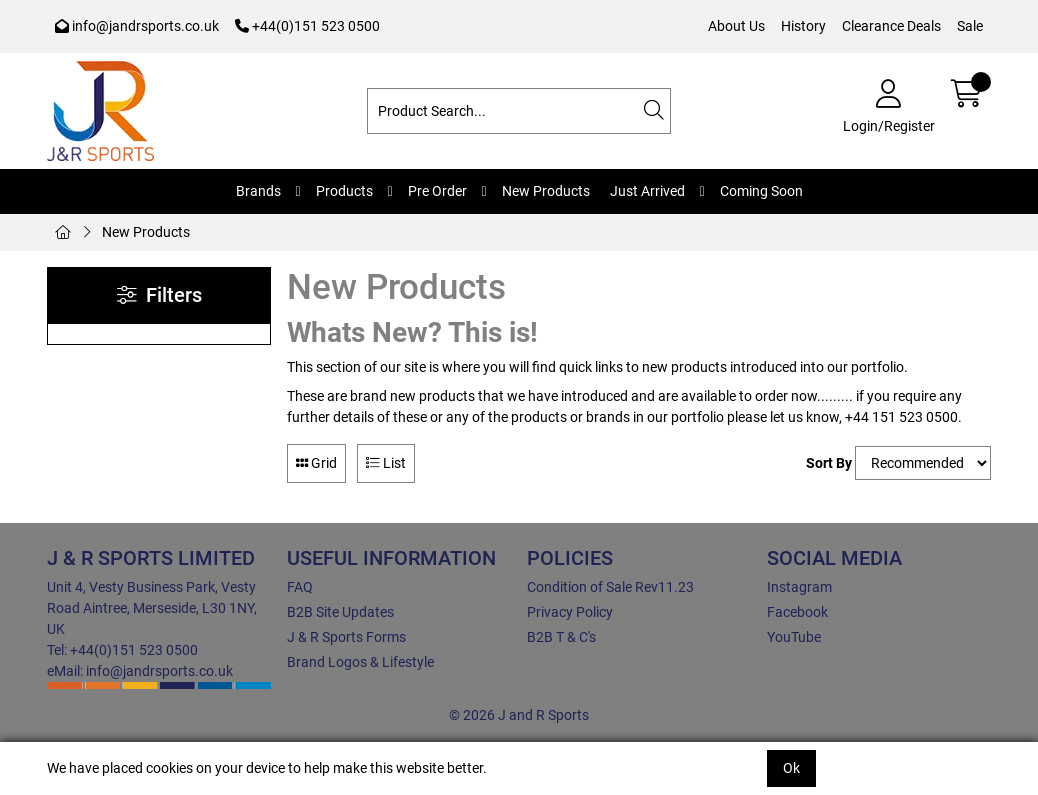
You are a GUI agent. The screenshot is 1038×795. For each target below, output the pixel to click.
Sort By (829, 463)
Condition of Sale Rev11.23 (610, 587)
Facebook (797, 612)
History (803, 26)
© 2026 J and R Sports (519, 715)
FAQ (300, 587)
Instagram (799, 587)
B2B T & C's (561, 637)
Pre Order (437, 191)
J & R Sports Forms (346, 637)
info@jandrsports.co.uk (137, 26)
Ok (791, 768)
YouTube (794, 637)
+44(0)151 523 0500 (307, 26)
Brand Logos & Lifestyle (360, 662)
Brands (258, 191)
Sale (970, 26)
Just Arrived (647, 191)
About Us (736, 26)
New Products (546, 191)
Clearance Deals (891, 26)
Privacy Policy (570, 612)
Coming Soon (761, 191)
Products (344, 191)
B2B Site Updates (340, 612)
